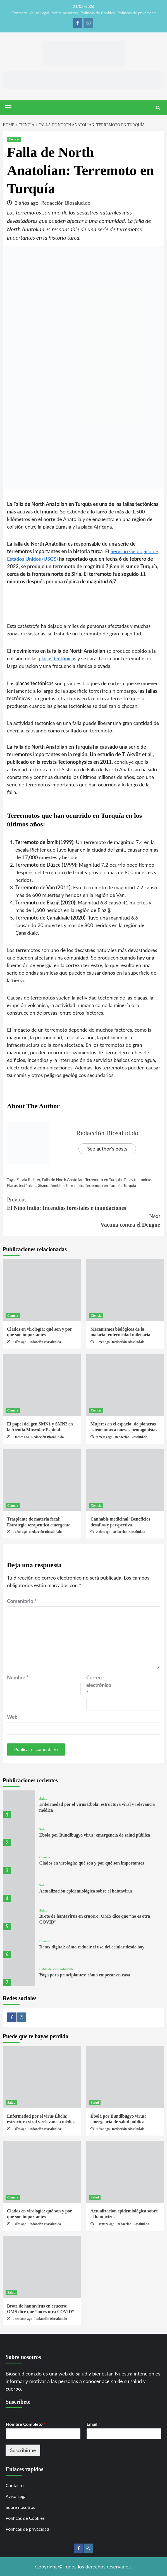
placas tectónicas (57, 658)
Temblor (57, 1185)
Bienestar (46, 1941)
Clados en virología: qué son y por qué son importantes (91, 1863)
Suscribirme (23, 2450)
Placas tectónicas (21, 1185)
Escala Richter (28, 1179)
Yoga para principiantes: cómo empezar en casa (84, 1974)
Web (12, 1717)
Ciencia (14, 139)
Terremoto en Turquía (103, 1185)
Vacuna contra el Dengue (83, 1220)
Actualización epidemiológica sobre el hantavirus (86, 1891)
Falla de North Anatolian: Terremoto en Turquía (82, 1179)
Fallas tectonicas (138, 1179)
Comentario (22, 1601)
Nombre (17, 1677)
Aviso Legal (39, 12)
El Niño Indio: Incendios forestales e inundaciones (83, 1203)
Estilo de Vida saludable (56, 1969)
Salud (43, 1798)
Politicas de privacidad (137, 12)
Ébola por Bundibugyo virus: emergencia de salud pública (94, 1835)
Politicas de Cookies (97, 12)
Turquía (129, 1185)
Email (93, 2424)
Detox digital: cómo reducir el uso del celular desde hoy (91, 1947)
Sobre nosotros (65, 12)
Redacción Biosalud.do (65, 203)
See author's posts (107, 1149)
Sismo (43, 1185)
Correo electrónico (98, 1685)
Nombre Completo (26, 2424)
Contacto (19, 12)
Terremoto (75, 1185)
